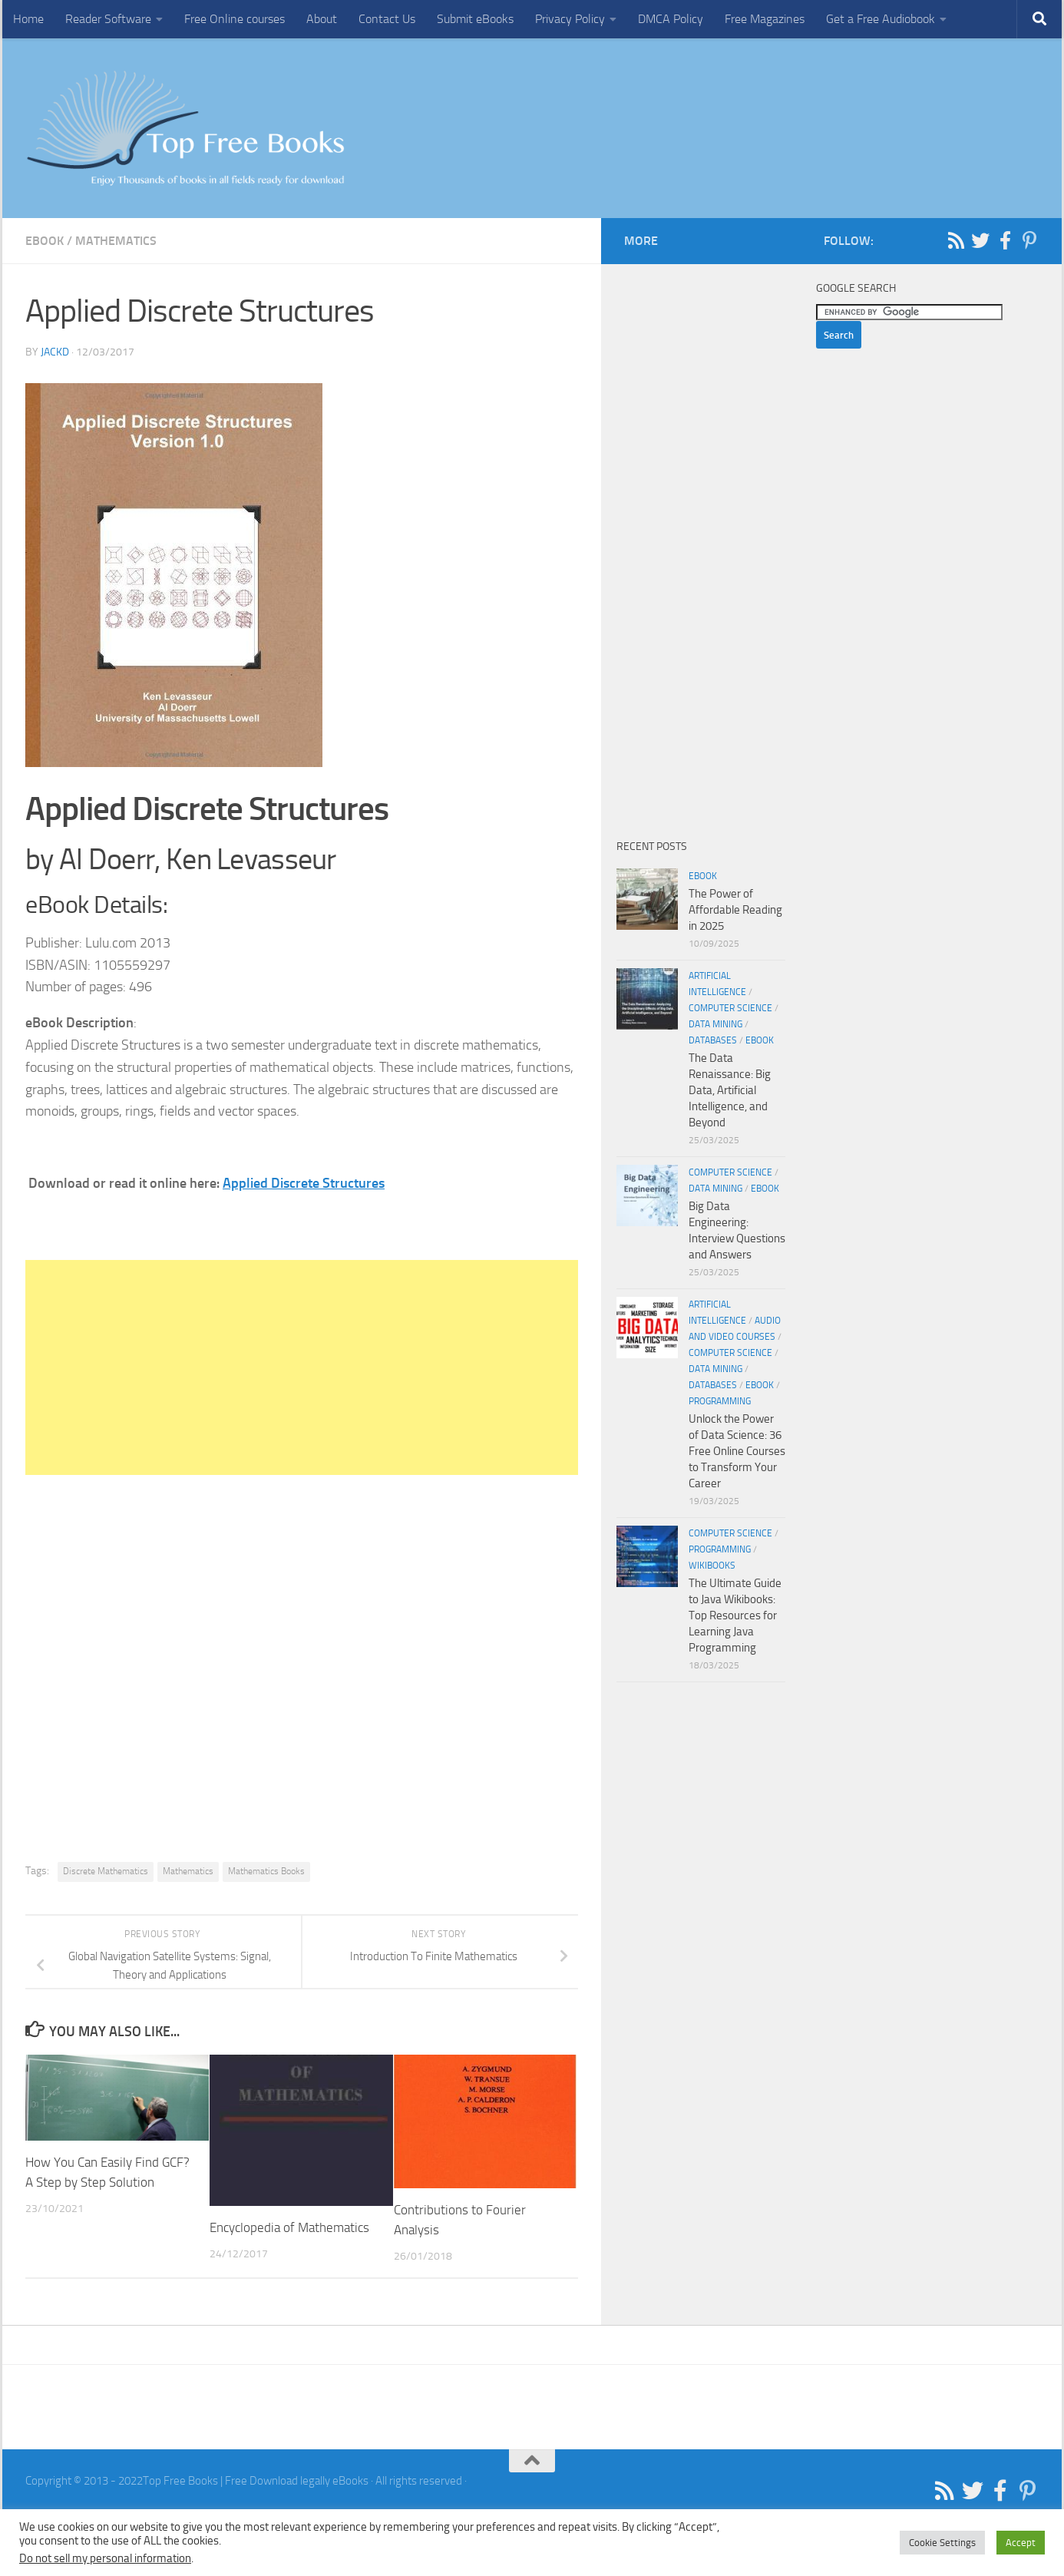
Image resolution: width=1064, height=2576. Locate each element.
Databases (713, 1040)
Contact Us (387, 19)
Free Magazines (765, 19)
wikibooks (712, 1565)
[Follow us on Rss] (956, 240)
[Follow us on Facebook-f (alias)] (1005, 240)
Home (28, 19)
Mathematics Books (266, 1871)
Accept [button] (1021, 2542)
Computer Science (730, 1008)
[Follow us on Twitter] (980, 240)
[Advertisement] (301, 1367)
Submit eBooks (475, 19)
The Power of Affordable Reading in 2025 (735, 910)
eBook (44, 240)
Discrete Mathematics (105, 1871)
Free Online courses (234, 19)
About (321, 19)
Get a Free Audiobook (880, 19)
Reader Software (108, 19)
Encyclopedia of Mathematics (289, 2227)
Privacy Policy (570, 19)
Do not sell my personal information (105, 2558)
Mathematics (116, 240)
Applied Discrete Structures (304, 1183)
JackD (55, 352)
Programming (720, 1401)
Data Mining (715, 1024)
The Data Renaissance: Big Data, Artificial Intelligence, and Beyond (730, 1090)
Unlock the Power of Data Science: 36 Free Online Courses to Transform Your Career (737, 1451)
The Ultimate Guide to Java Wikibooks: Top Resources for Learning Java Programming (735, 1615)
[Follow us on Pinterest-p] (1029, 240)
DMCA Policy (670, 19)
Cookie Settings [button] (942, 2542)
